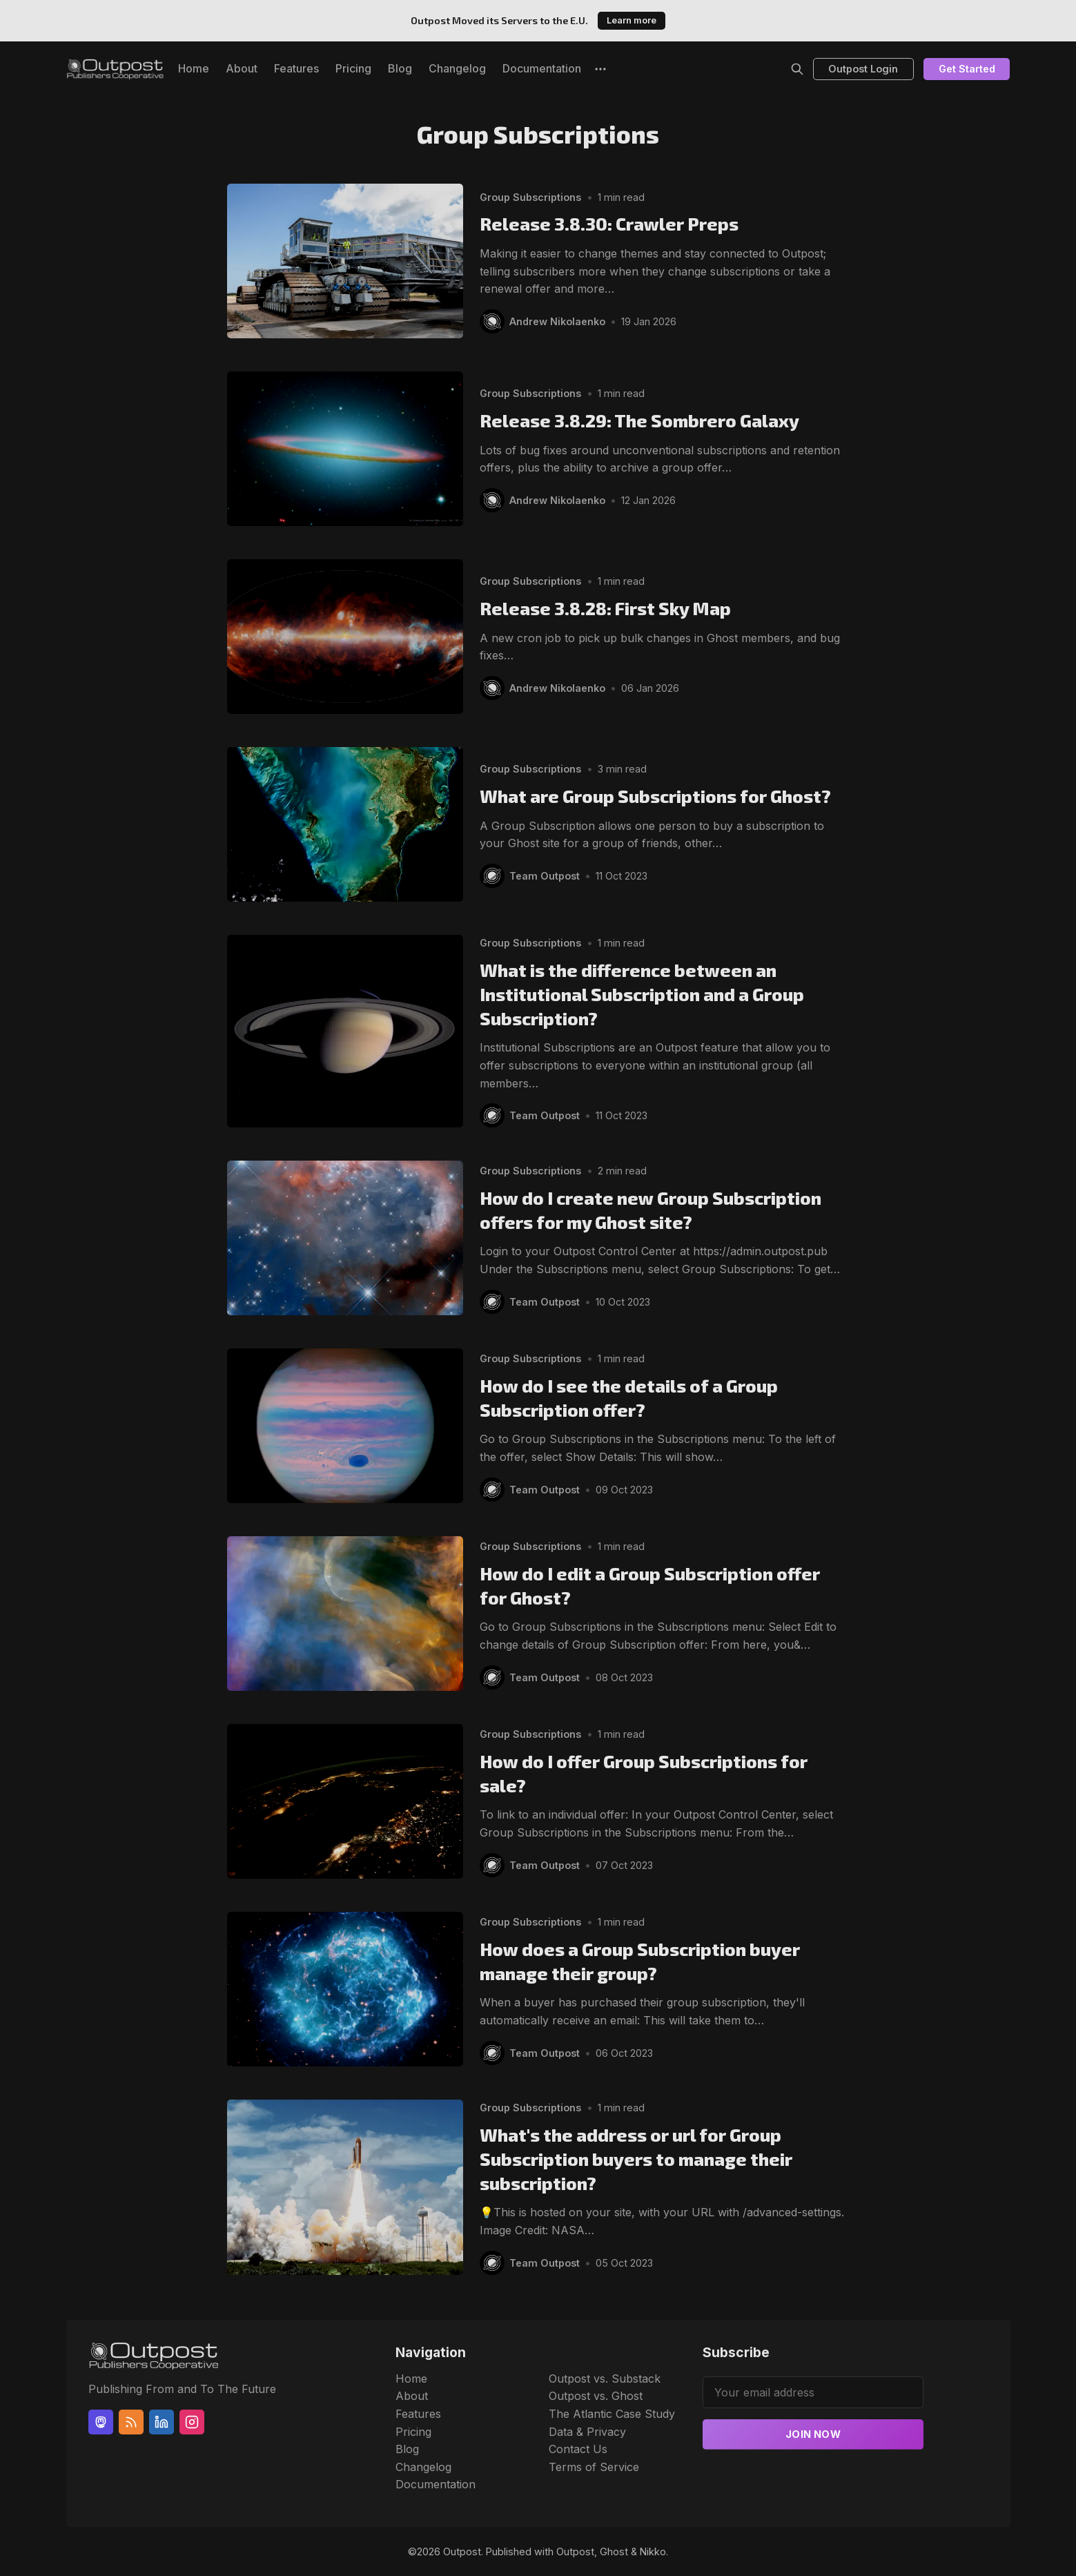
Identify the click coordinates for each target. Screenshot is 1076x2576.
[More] (600, 69)
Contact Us (578, 2449)
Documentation (541, 68)
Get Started (967, 69)
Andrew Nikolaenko (558, 321)
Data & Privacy (587, 2432)
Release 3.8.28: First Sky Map (605, 608)
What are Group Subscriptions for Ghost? (655, 795)
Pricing (353, 68)
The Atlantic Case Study (612, 2414)
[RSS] (131, 2422)
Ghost (614, 2551)
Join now (813, 2434)
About (241, 68)
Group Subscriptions (530, 196)
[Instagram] (191, 2422)
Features (296, 68)
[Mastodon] (100, 2422)
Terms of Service (594, 2467)
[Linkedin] (161, 2422)
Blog (400, 68)
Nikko (653, 2551)
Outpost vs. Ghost (596, 2396)
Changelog (457, 68)
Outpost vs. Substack (605, 2378)
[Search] (797, 69)
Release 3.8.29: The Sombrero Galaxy (639, 420)
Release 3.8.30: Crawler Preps (609, 223)
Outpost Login (863, 69)
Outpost (462, 2551)
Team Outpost (545, 876)
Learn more (631, 20)
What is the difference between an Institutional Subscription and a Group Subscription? (642, 994)
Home (193, 68)
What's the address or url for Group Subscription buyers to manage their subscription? (636, 2159)
